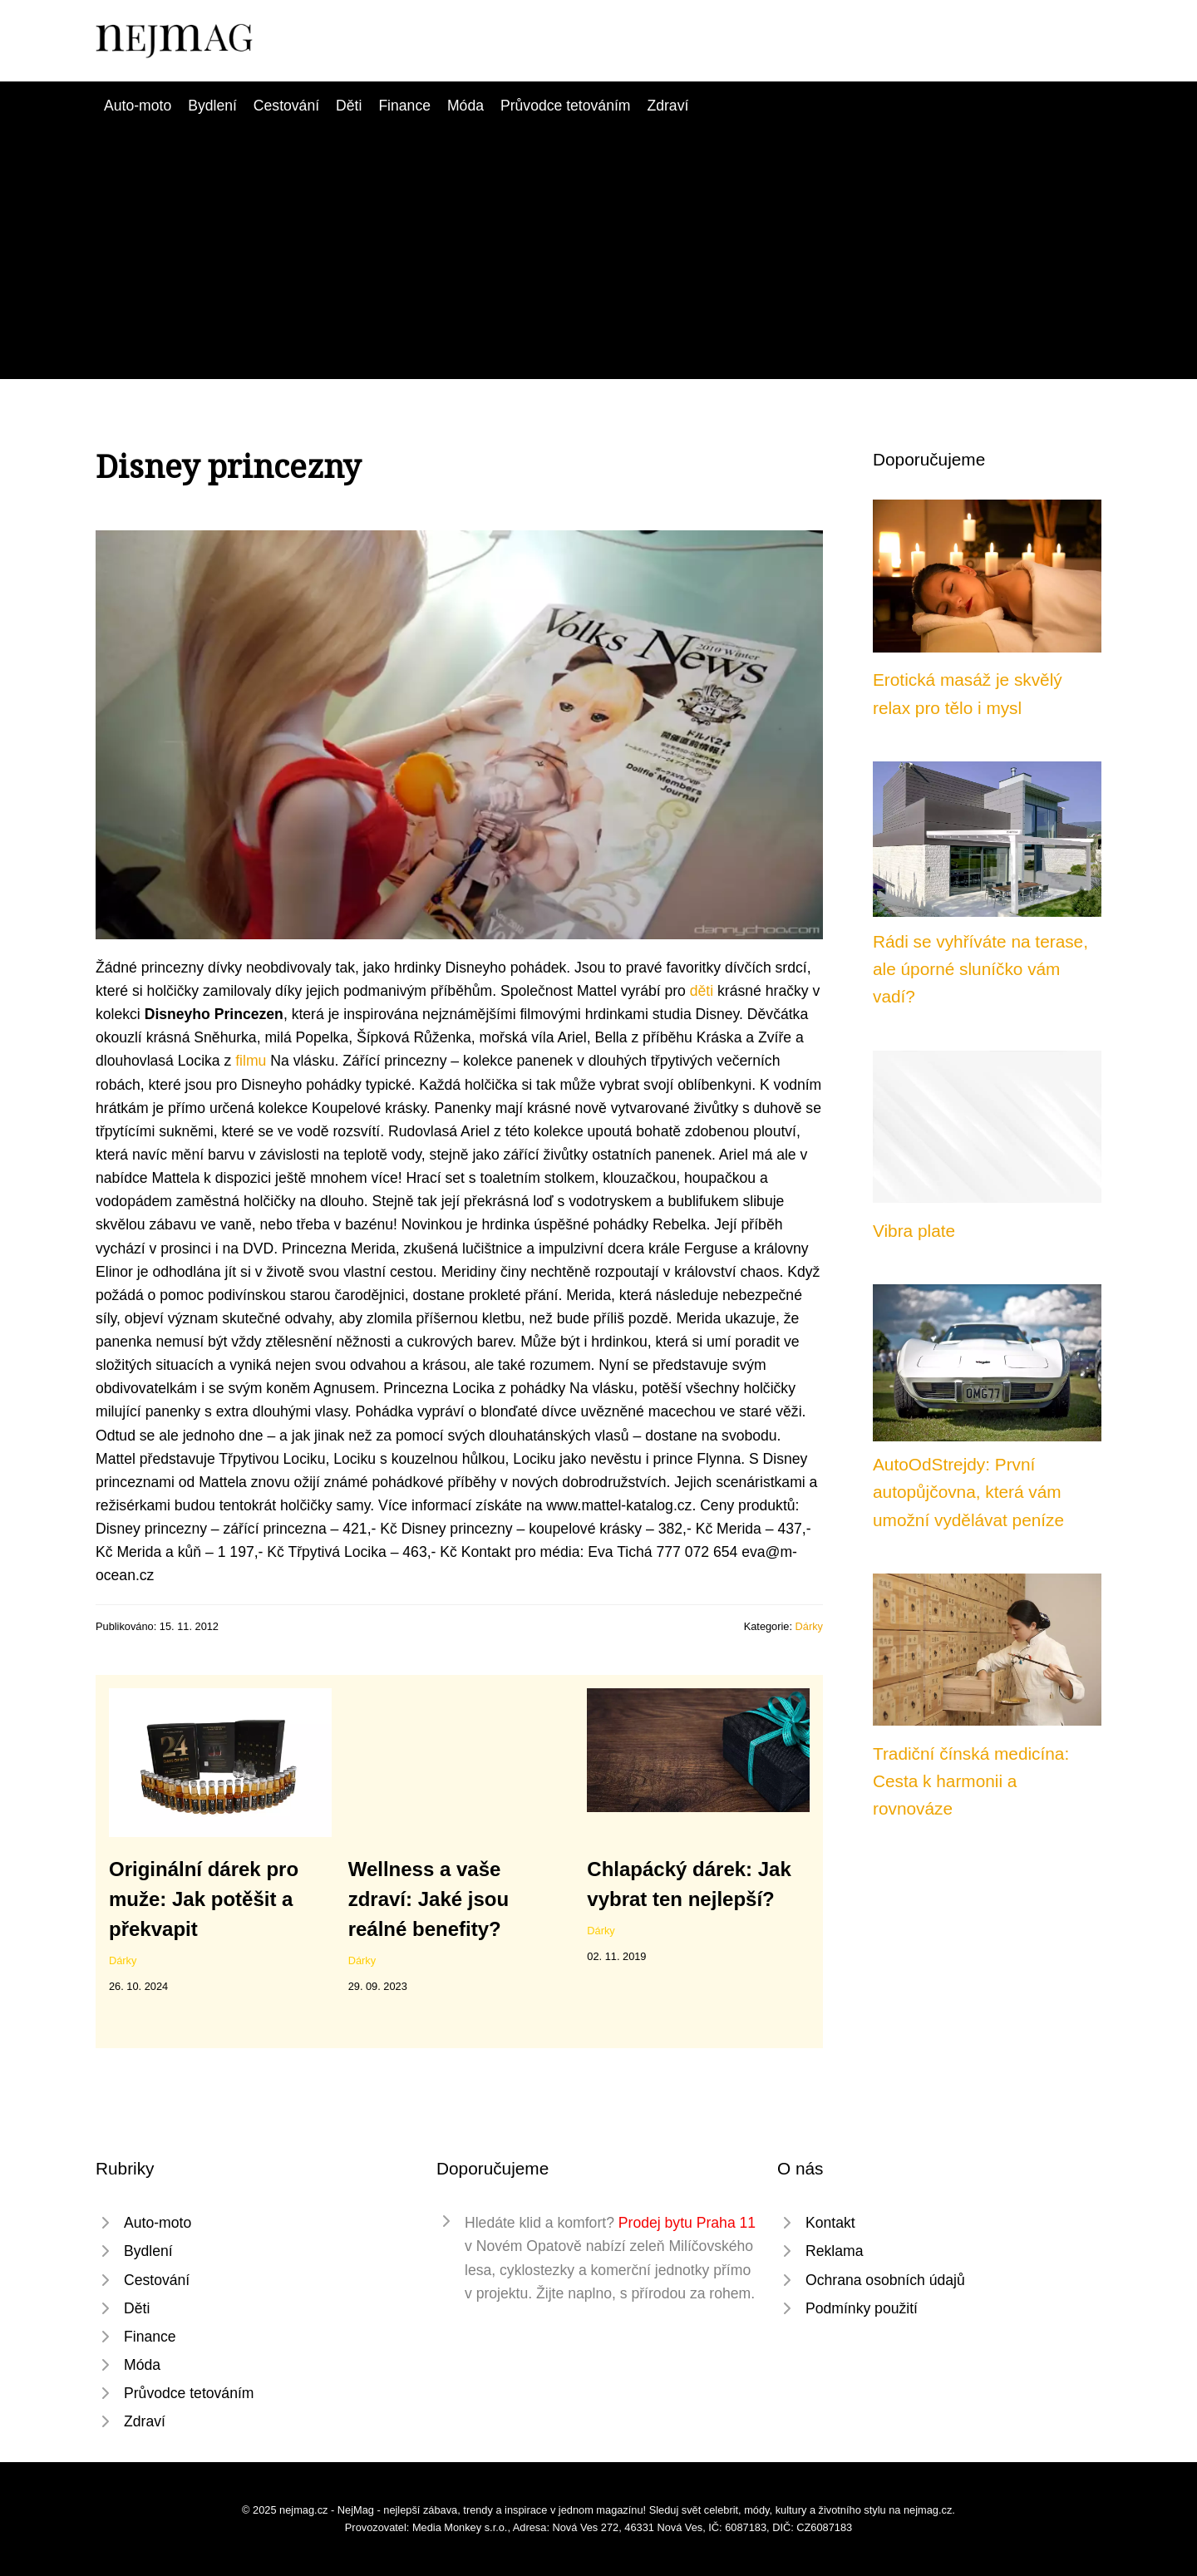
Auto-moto (137, 105)
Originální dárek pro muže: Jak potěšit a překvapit (203, 1899)
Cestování (286, 105)
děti (701, 991)
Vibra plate (914, 1230)
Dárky (809, 1626)
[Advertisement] (598, 242)
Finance (404, 105)
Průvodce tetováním (565, 105)
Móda (465, 105)
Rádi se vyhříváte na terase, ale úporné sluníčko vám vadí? (980, 969)
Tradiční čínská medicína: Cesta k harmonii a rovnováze (971, 1781)
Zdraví (667, 105)
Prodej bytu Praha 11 (687, 2222)
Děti (349, 105)
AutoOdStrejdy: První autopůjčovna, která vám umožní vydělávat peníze (968, 1492)
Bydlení (212, 105)
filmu (250, 1060)
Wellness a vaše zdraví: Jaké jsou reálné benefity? (428, 1899)
